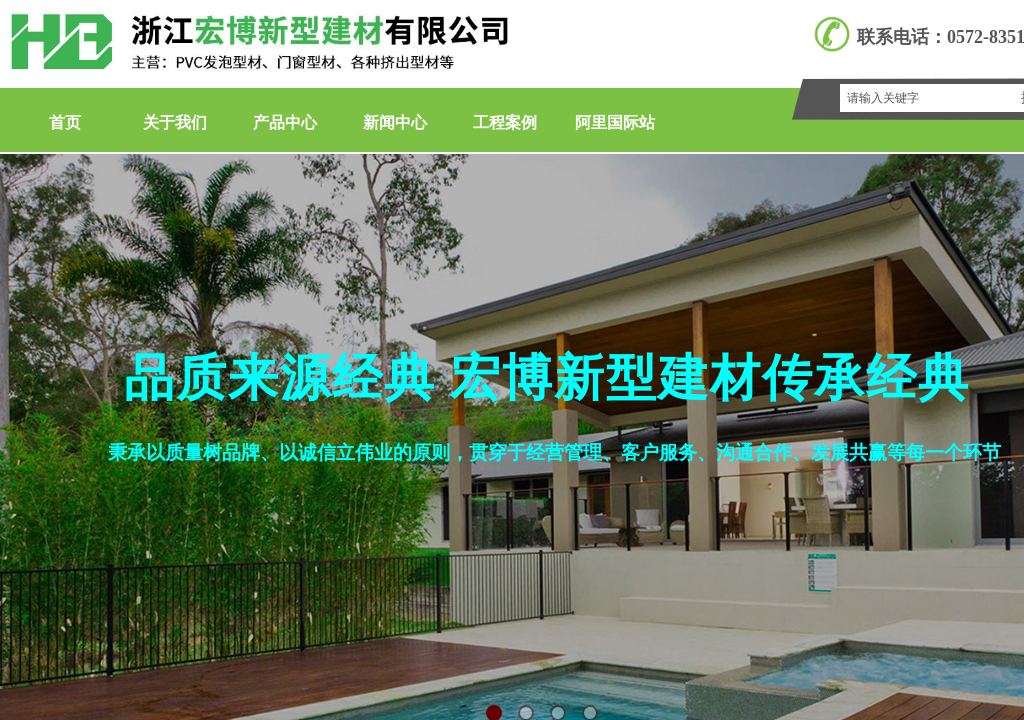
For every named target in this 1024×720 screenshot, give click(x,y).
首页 (65, 122)
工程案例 (505, 122)
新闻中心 (395, 122)
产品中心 (285, 122)
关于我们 (175, 122)
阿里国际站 (615, 122)
